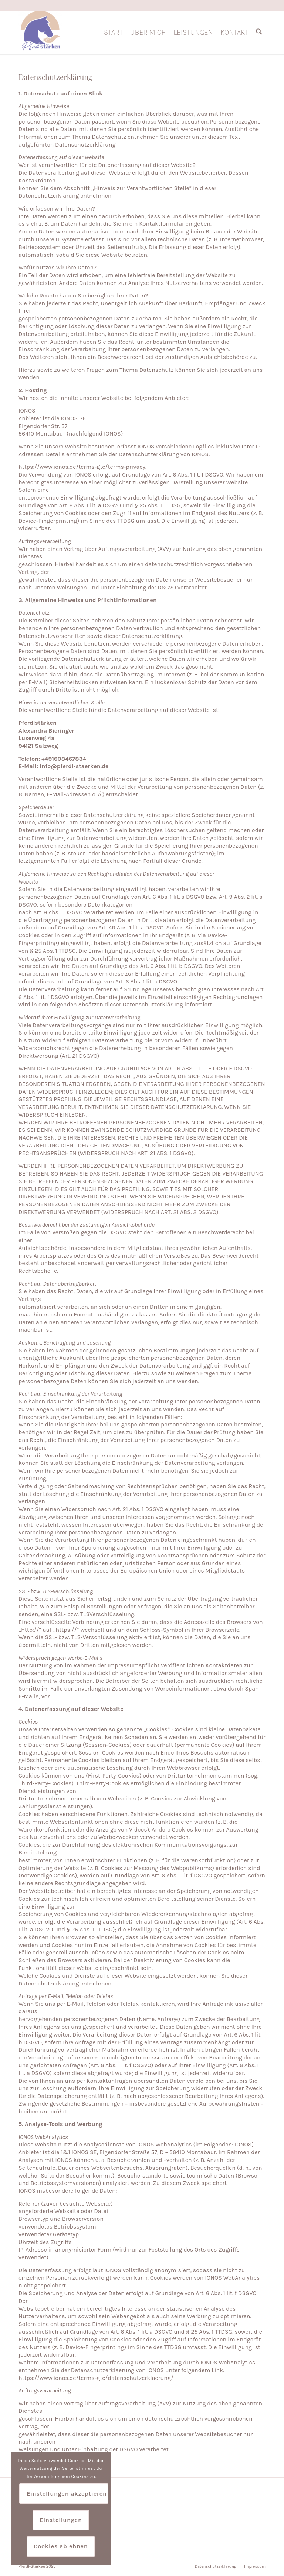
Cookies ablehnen (61, 2546)
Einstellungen (61, 2519)
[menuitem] (113, 32)
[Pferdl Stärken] (40, 32)
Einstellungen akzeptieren (67, 2493)
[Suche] (259, 32)
